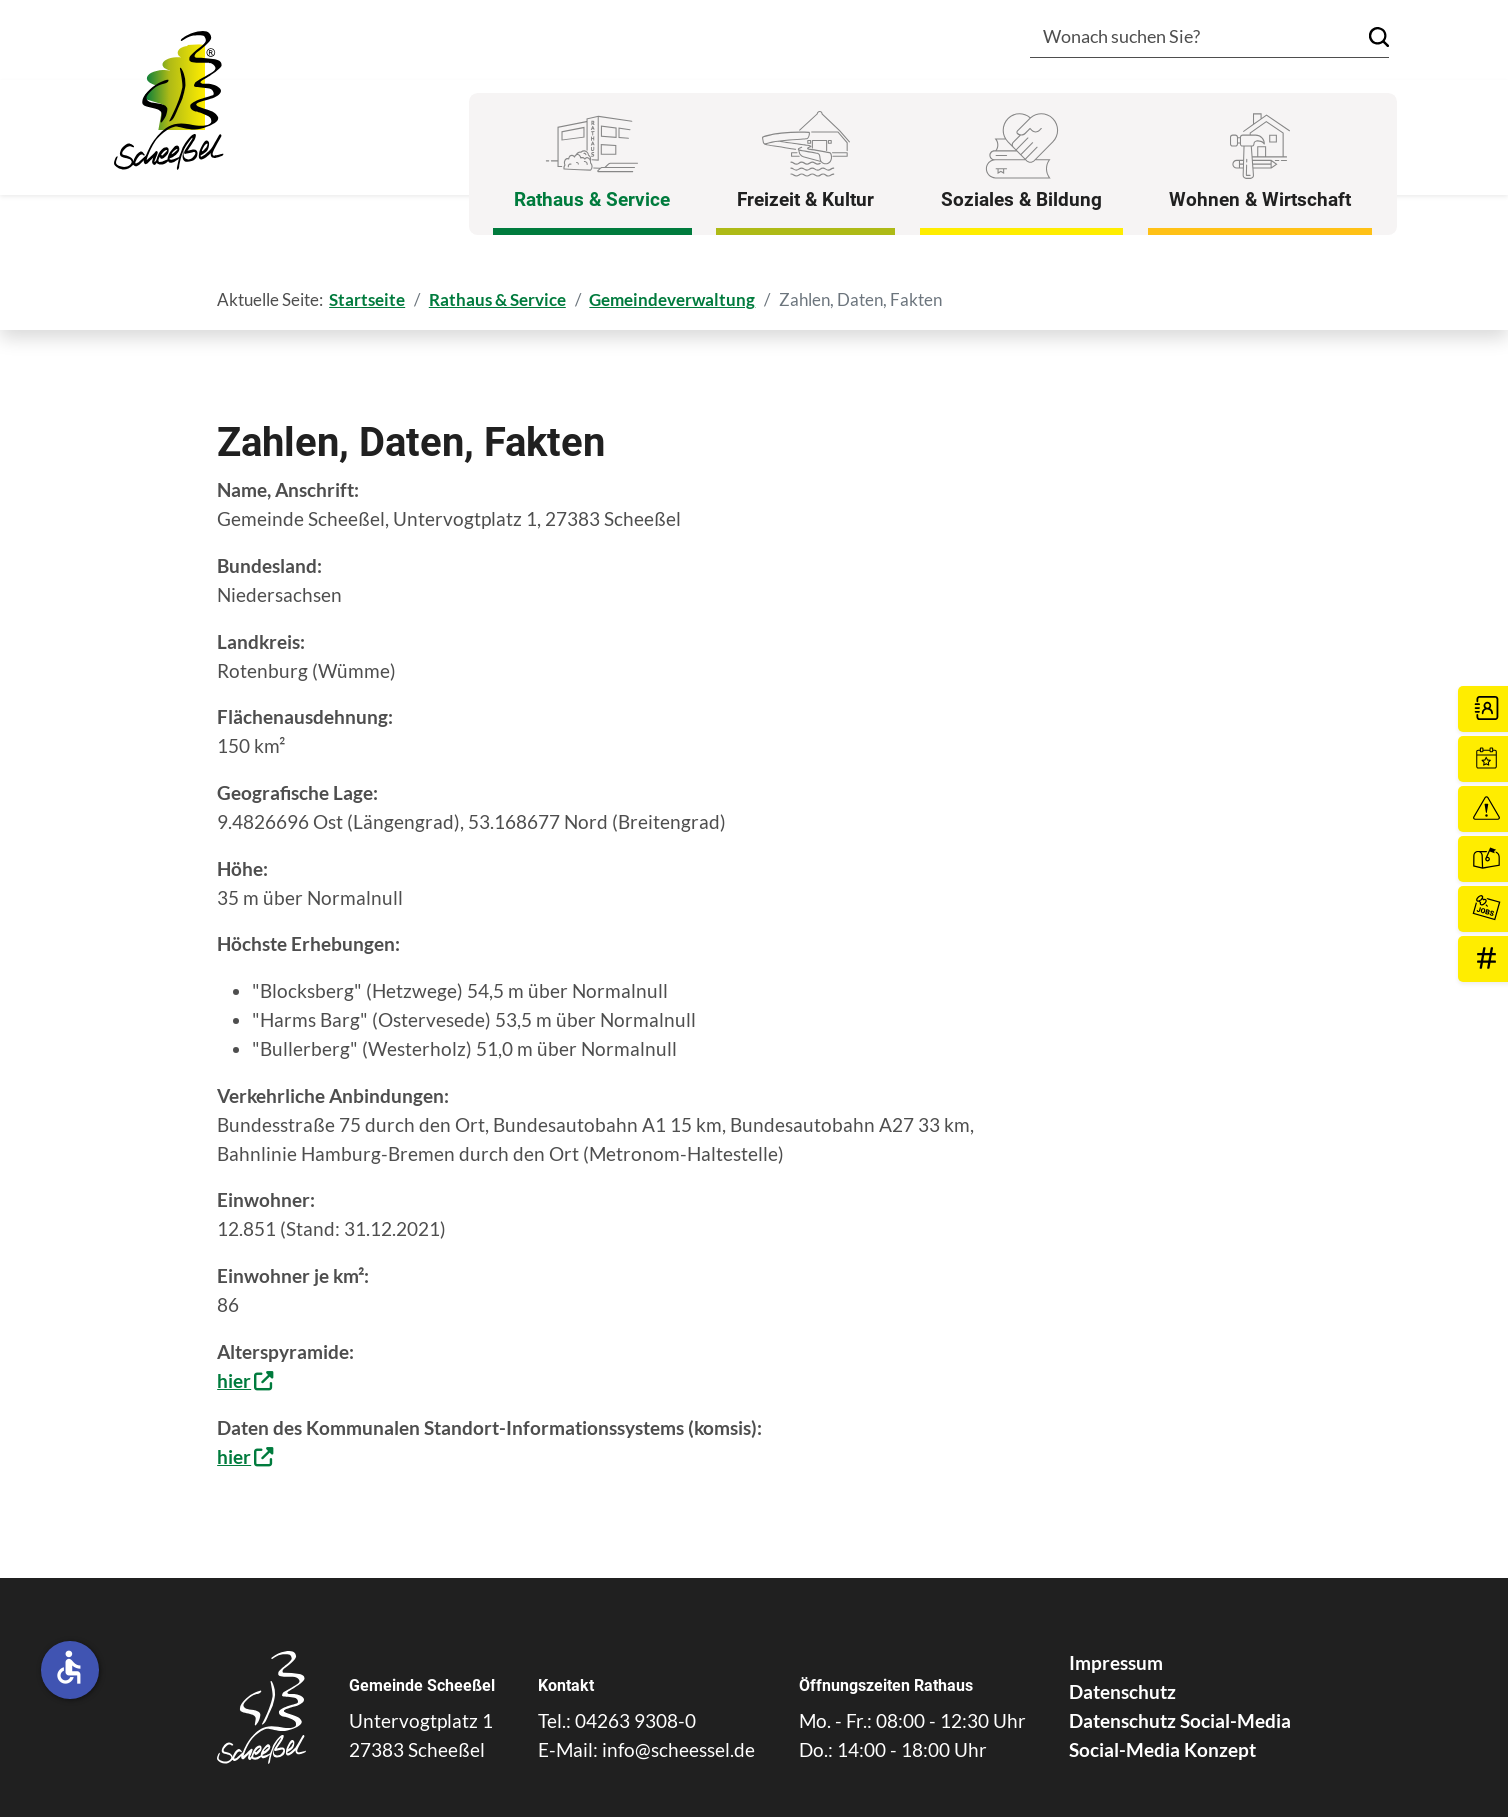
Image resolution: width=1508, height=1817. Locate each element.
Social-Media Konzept (1162, 1749)
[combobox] (1180, 38)
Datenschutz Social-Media (1180, 1720)
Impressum (1116, 1662)
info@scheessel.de (678, 1749)
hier (234, 1380)
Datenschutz (1122, 1691)
